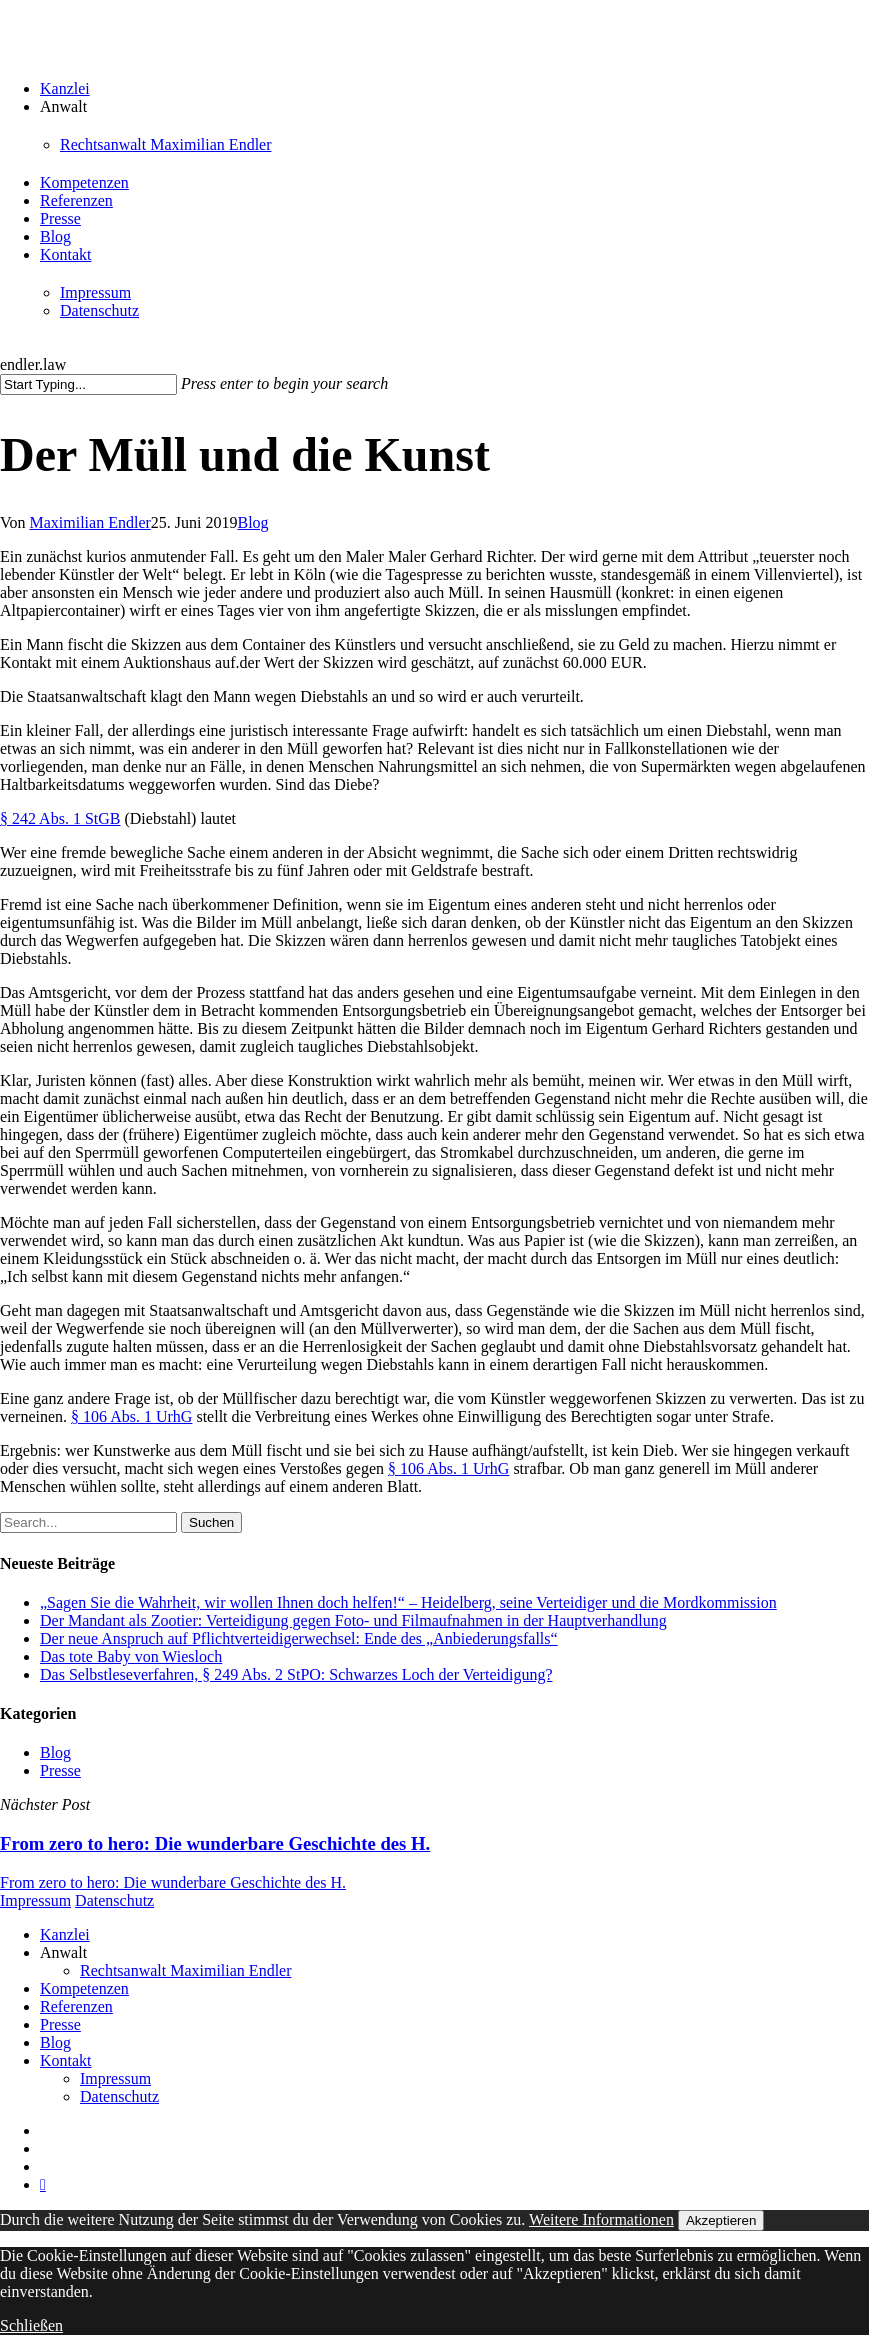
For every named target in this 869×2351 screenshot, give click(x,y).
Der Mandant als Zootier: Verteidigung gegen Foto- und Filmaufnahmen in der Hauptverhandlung (353, 1620)
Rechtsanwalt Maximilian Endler (186, 1970)
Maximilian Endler (90, 522)
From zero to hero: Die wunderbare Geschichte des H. (173, 1882)
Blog (252, 522)
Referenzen (76, 2006)
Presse (60, 1770)
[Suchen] (88, 384)
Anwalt (63, 1952)
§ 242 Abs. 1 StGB (60, 818)
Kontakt (66, 2060)
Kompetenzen (84, 1988)
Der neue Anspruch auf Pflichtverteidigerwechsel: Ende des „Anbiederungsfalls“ (299, 1638)
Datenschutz (114, 1900)
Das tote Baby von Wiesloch (131, 1656)
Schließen (31, 2325)
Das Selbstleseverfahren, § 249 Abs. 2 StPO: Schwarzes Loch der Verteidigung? (296, 1674)
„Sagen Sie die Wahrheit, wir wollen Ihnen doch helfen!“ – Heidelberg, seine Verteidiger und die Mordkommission (408, 1602)
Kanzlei (65, 1934)
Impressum (35, 1900)
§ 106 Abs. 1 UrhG (131, 1416)
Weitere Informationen (601, 2219)
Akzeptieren (721, 2220)
